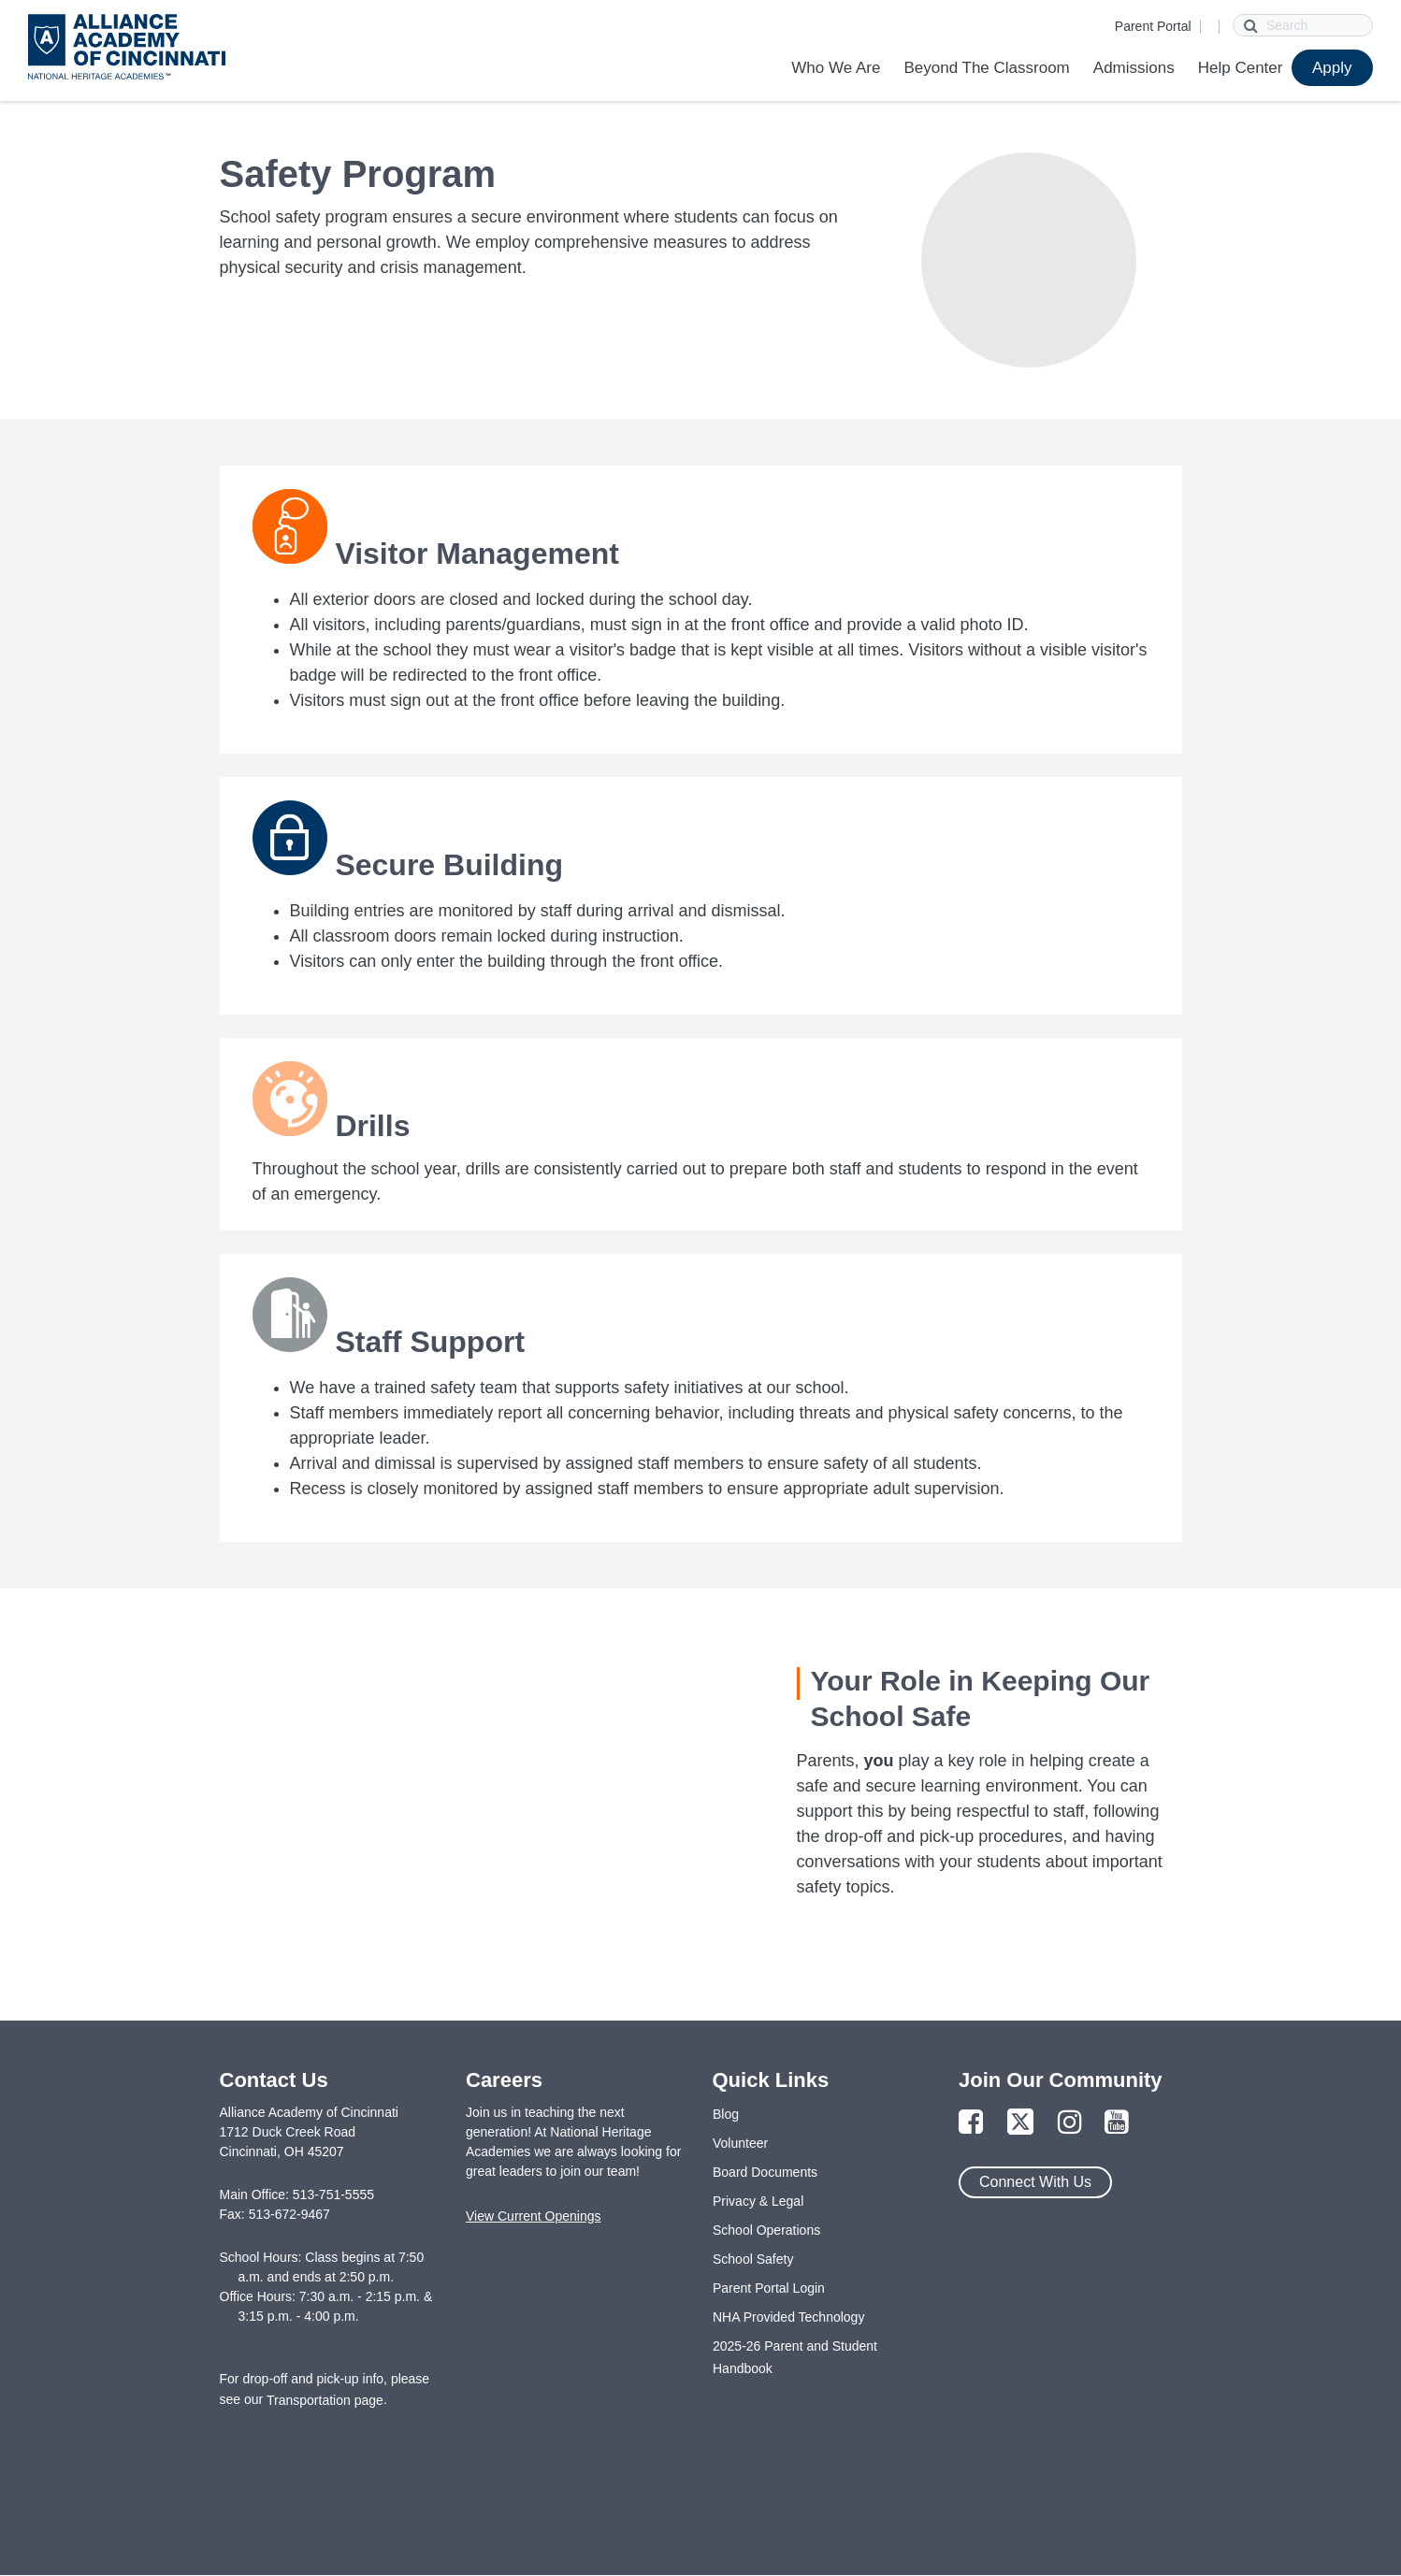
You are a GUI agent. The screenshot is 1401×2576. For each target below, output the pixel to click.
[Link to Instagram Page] (1070, 2123)
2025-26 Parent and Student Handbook (795, 2357)
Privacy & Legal (758, 2201)
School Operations (766, 2230)
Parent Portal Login (769, 2288)
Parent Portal (1153, 26)
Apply (1332, 68)
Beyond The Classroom (986, 68)
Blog (726, 2114)
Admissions (1134, 68)
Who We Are (835, 68)
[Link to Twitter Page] (1020, 2123)
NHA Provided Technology (788, 2317)
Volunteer (740, 2143)
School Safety (753, 2259)
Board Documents (765, 2172)
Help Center (1240, 68)
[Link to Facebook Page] (971, 2123)
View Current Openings (533, 2216)
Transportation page (325, 2400)
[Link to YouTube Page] (1117, 2123)
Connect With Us (1035, 2182)
